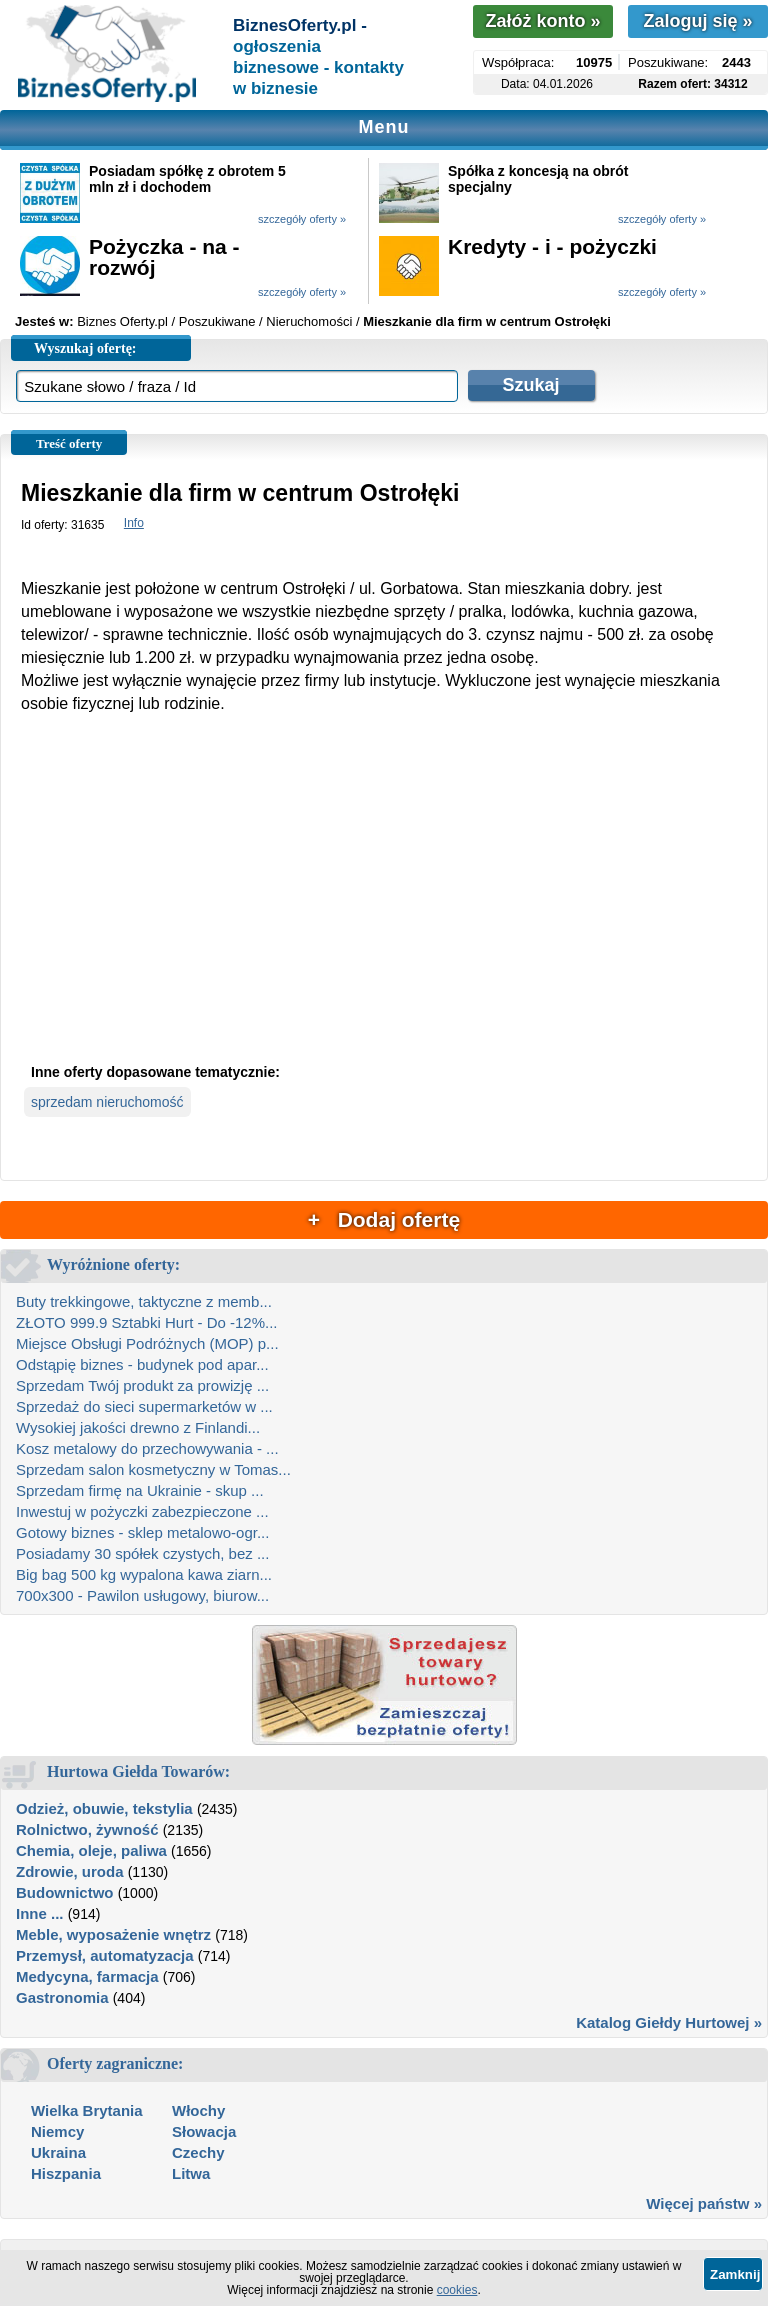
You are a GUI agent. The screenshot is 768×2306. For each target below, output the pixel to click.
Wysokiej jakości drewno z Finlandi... (138, 1427)
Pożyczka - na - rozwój (164, 257)
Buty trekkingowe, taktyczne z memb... (144, 1301)
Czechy (198, 2152)
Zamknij (735, 2274)
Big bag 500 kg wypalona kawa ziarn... (144, 1574)
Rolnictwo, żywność (87, 1829)
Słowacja (204, 2131)
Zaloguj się (697, 21)
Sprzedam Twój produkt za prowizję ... (142, 1385)
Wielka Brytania (87, 2110)
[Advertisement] (384, 905)
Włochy (198, 2110)
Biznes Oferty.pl (122, 321)
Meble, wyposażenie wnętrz (113, 1934)
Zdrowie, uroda (70, 1871)
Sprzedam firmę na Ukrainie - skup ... (140, 1490)
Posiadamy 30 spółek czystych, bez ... (142, 1553)
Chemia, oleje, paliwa (91, 1850)
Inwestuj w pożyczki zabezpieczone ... (142, 1511)
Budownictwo (65, 1892)
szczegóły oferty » (302, 219)
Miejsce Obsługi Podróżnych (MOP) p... (147, 1343)
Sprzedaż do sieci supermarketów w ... (144, 1406)
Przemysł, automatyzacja (105, 1955)
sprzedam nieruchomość (107, 1102)
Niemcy (57, 2131)
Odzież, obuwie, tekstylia (104, 1808)
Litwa (191, 2173)
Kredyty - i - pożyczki (552, 246)
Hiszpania (66, 2173)
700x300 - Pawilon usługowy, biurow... (142, 1595)
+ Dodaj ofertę (384, 1219)
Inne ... (40, 1913)
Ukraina (58, 2152)
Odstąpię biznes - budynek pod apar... (142, 1364)
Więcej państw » (704, 2203)
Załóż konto (542, 21)
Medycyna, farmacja (87, 1976)
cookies (457, 2290)
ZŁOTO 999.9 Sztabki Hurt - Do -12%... (147, 1322)
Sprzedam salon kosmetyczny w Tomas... (153, 1469)
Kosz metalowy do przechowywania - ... (147, 1448)
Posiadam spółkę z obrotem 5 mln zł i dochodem (187, 179)
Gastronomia (62, 1997)
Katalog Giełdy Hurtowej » (669, 2022)
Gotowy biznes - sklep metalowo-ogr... (142, 1532)
